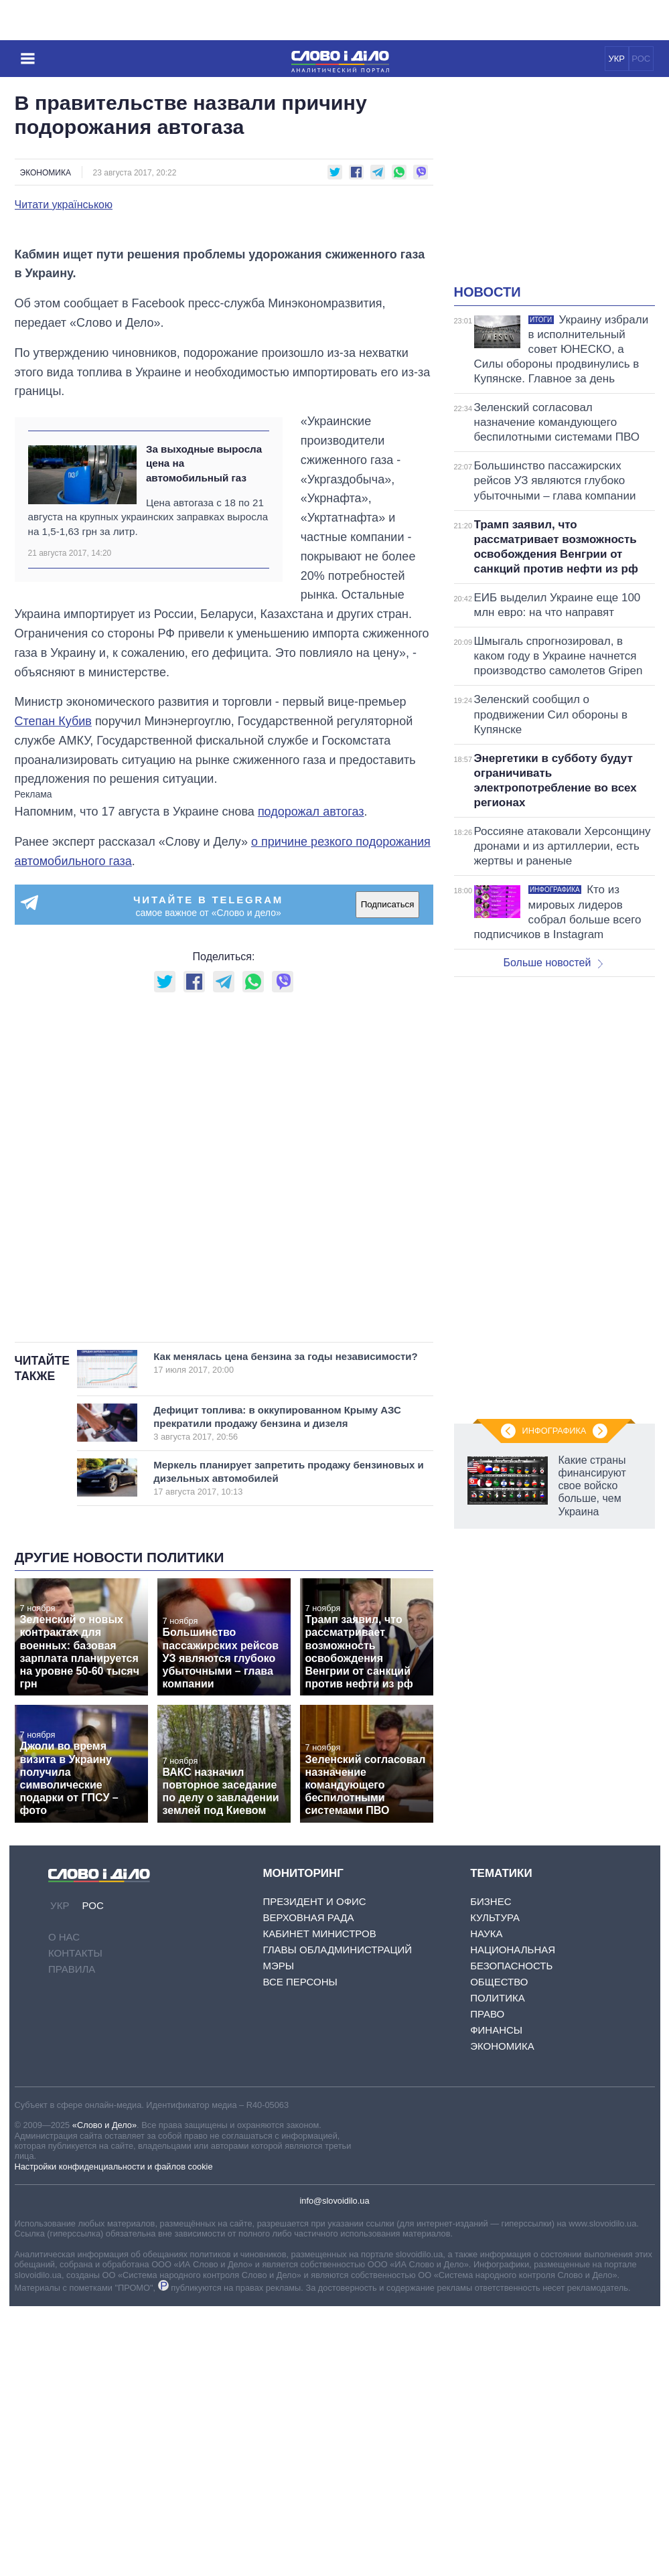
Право (487, 2283)
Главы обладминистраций (337, 2219)
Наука (486, 2203)
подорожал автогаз (311, 1081)
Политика (497, 2267)
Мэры (278, 2235)
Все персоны (300, 2251)
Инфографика (554, 1431)
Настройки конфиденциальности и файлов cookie (114, 2436)
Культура (495, 2187)
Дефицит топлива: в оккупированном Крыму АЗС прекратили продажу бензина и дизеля (277, 1693)
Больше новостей (553, 962)
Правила (71, 2239)
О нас (64, 2206)
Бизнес (490, 2171)
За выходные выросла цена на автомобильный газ (204, 733)
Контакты (75, 2222)
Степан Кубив (53, 991)
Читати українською (64, 205)
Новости (487, 292)
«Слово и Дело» (104, 2396)
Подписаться (388, 1174)
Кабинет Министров (319, 2203)
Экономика (45, 172)
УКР (616, 58)
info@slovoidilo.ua (334, 2471)
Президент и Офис (314, 2171)
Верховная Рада (308, 2187)
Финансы (496, 2299)
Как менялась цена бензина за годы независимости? (285, 1632)
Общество (499, 2251)
